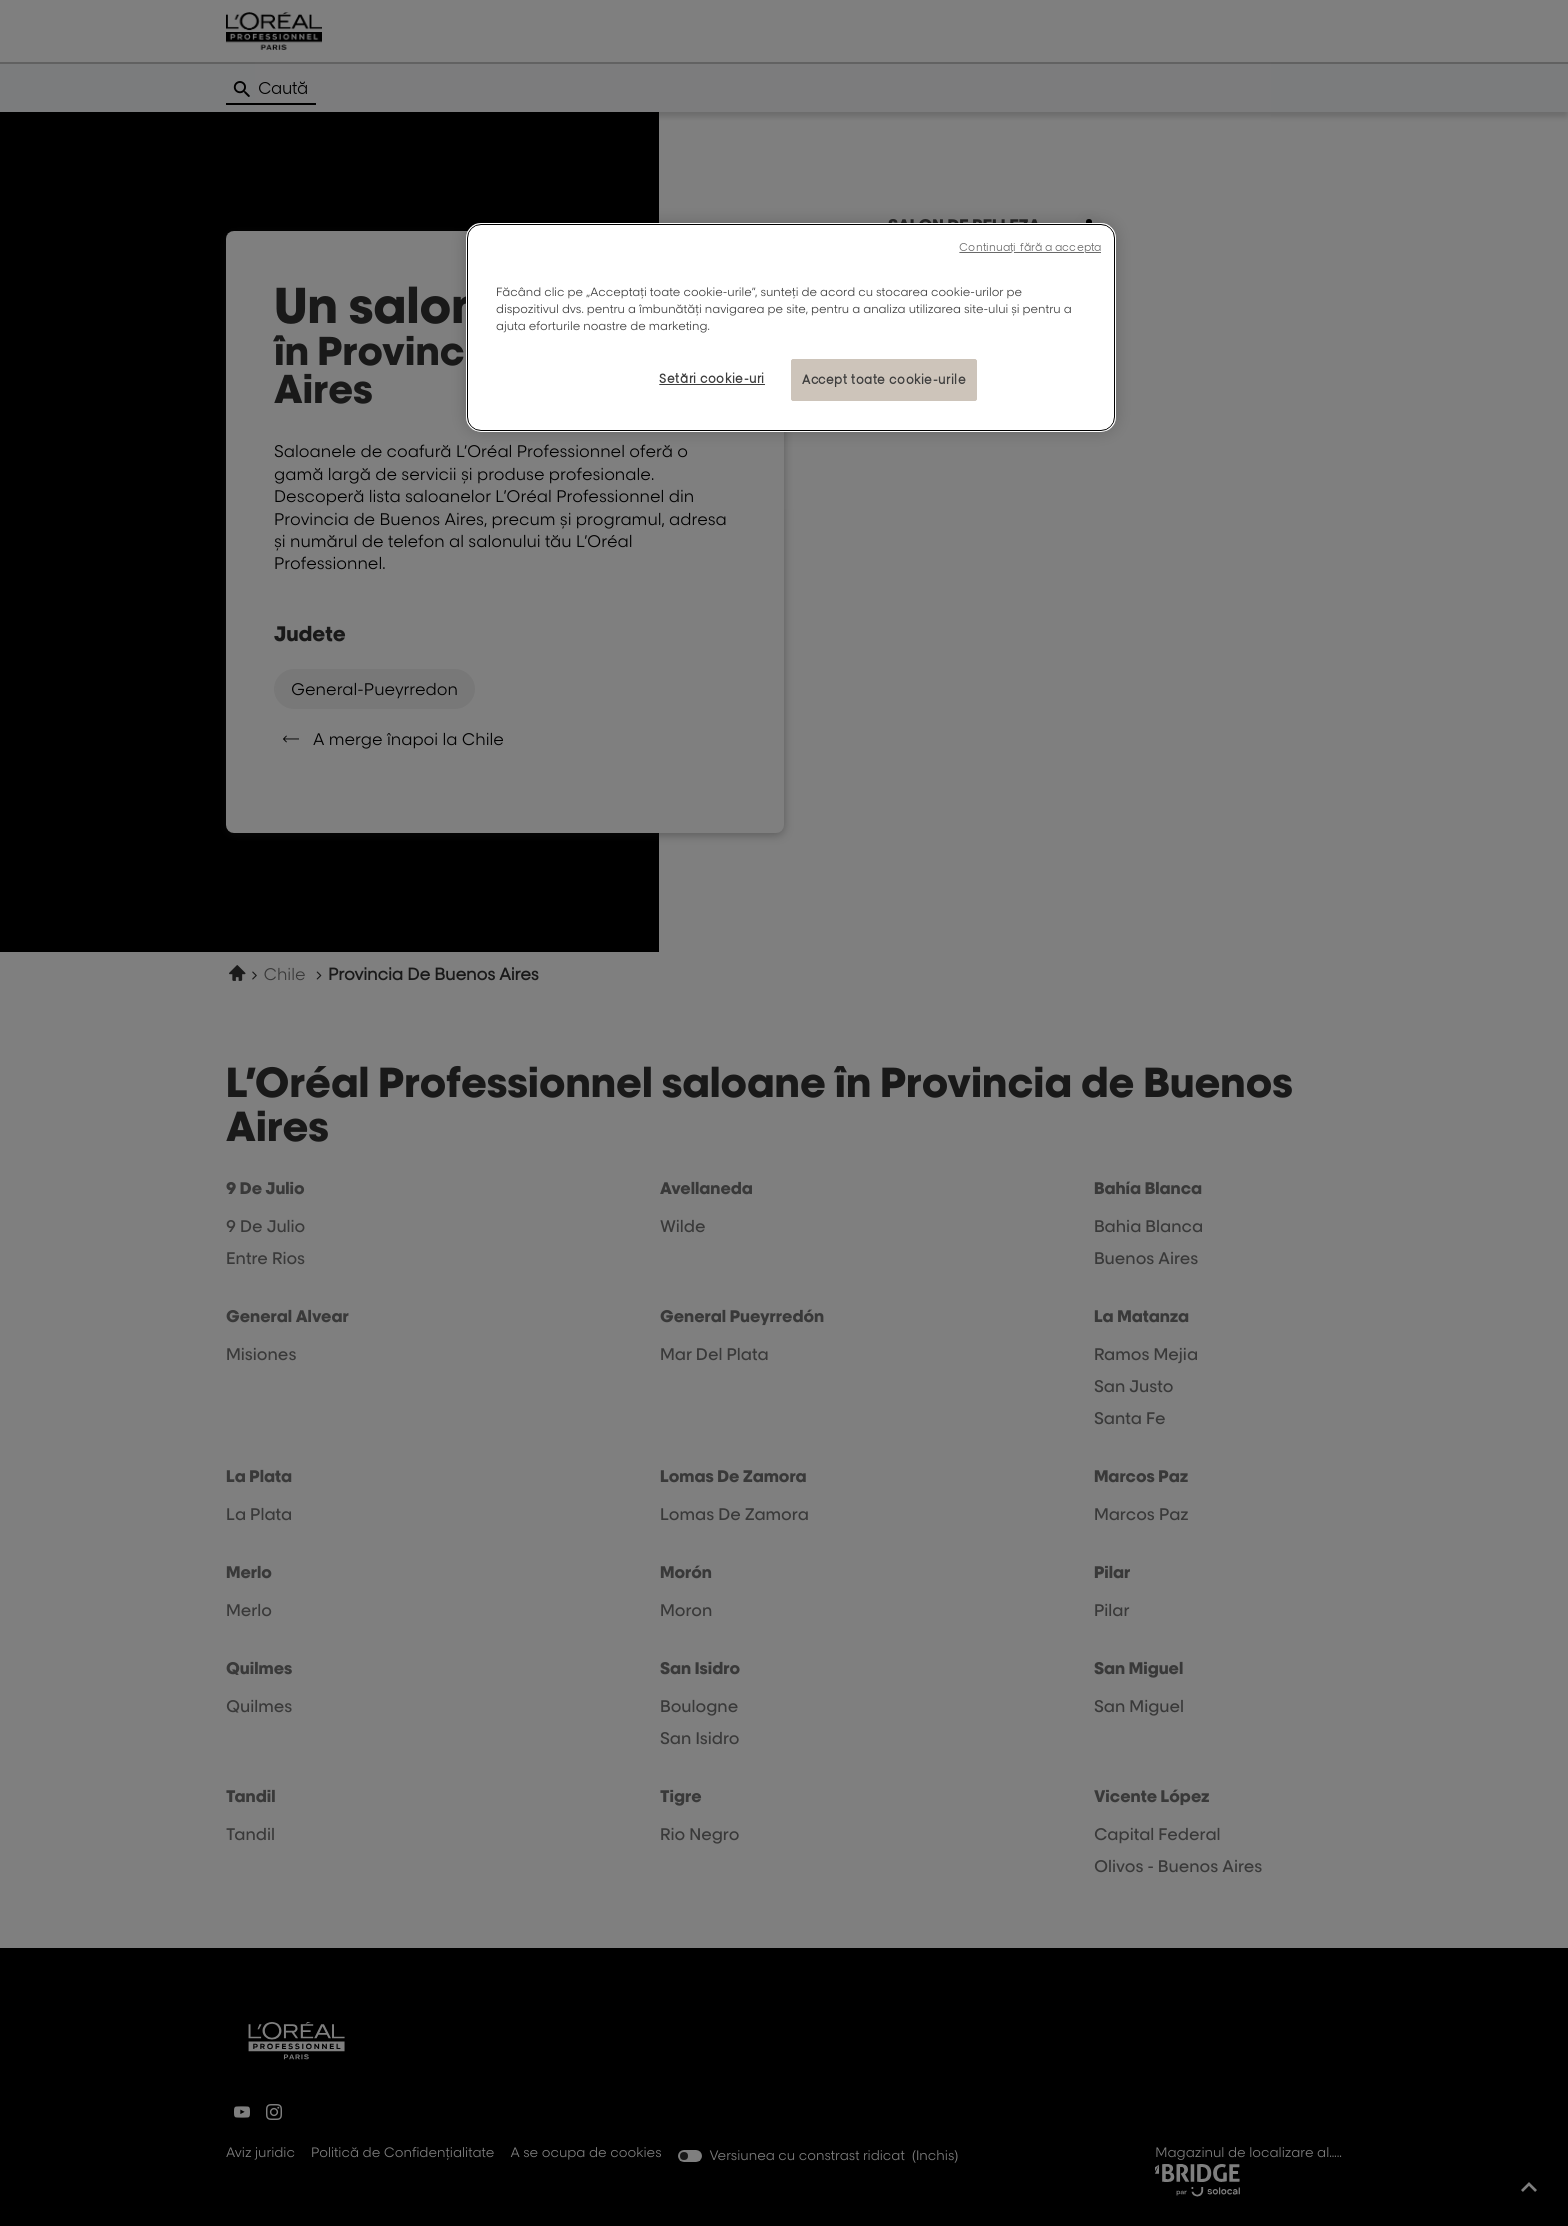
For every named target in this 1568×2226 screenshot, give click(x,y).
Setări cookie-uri (712, 378)
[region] (791, 327)
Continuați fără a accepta (1030, 247)
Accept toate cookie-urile (884, 379)
